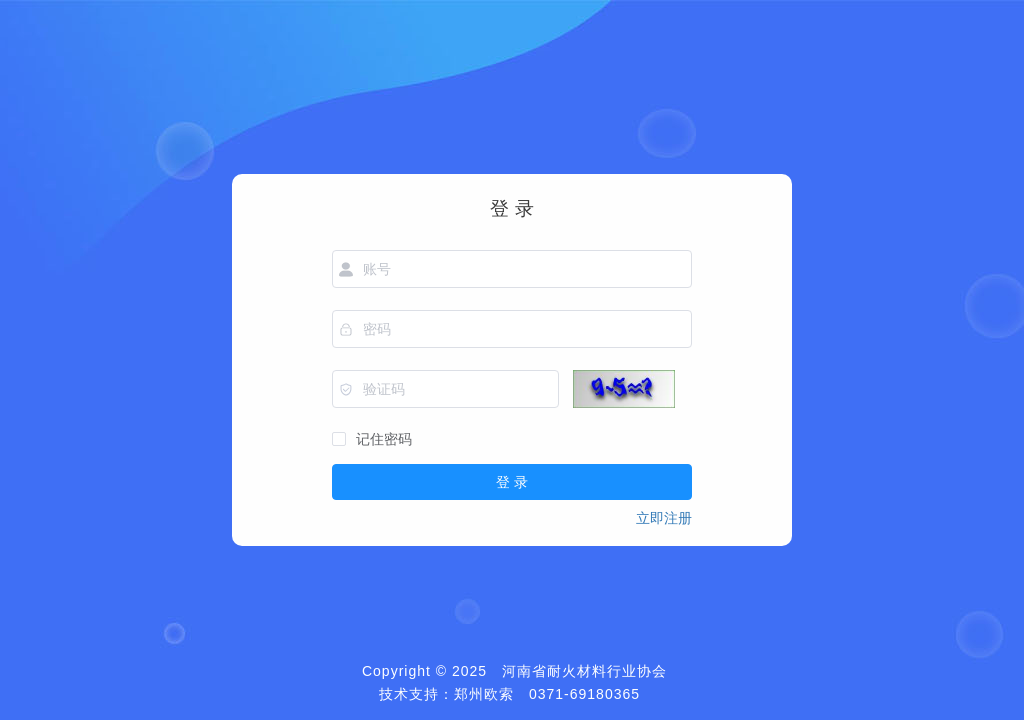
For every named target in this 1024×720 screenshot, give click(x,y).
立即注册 (664, 518)
